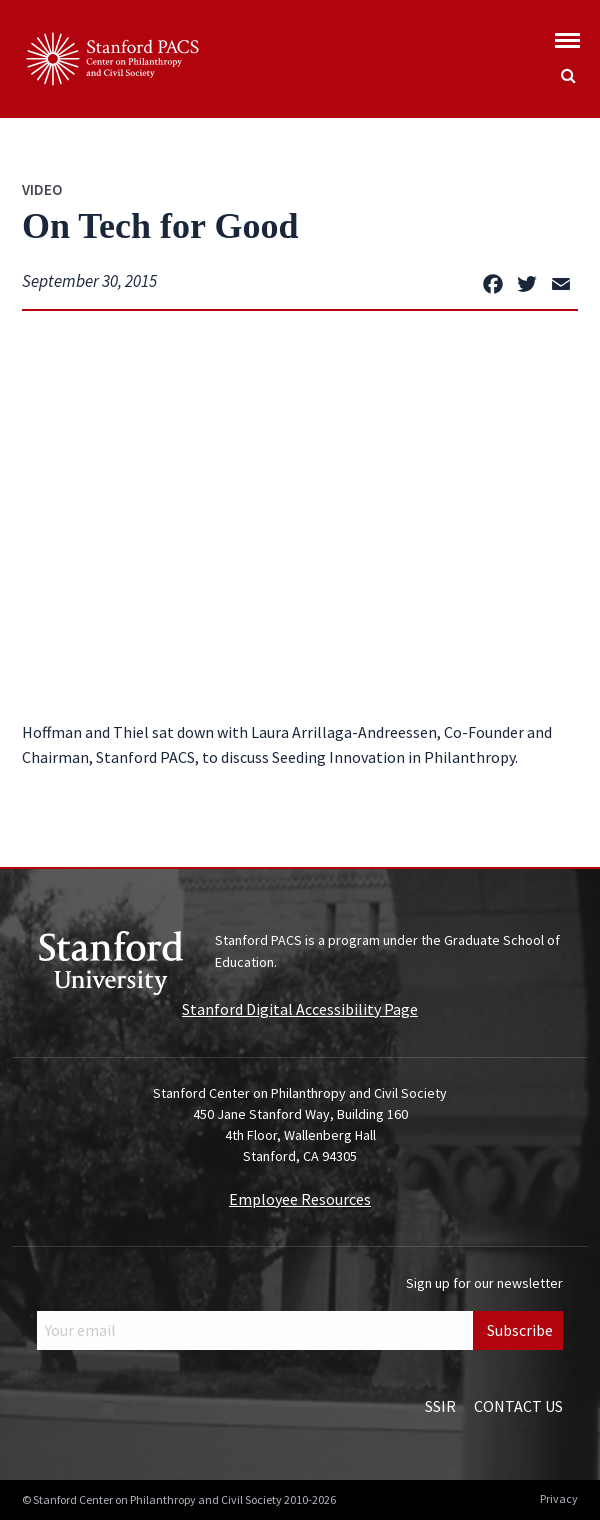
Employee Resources (300, 1199)
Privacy (559, 1498)
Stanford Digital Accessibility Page (300, 1009)
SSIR (440, 1406)
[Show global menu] (567, 34)
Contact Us (518, 1406)
